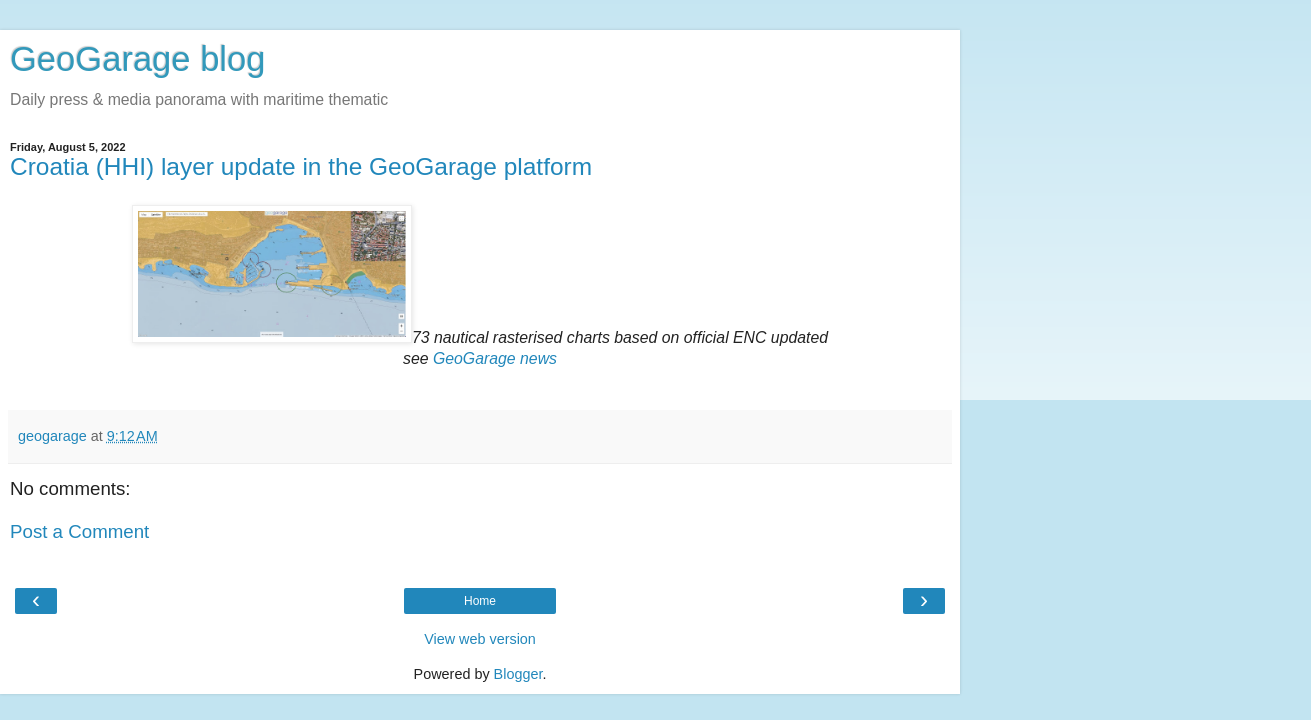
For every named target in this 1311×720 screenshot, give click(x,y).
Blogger (518, 674)
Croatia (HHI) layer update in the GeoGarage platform (301, 166)
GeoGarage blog (137, 59)
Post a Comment (79, 531)
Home (480, 601)
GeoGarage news (495, 358)
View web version (480, 639)
